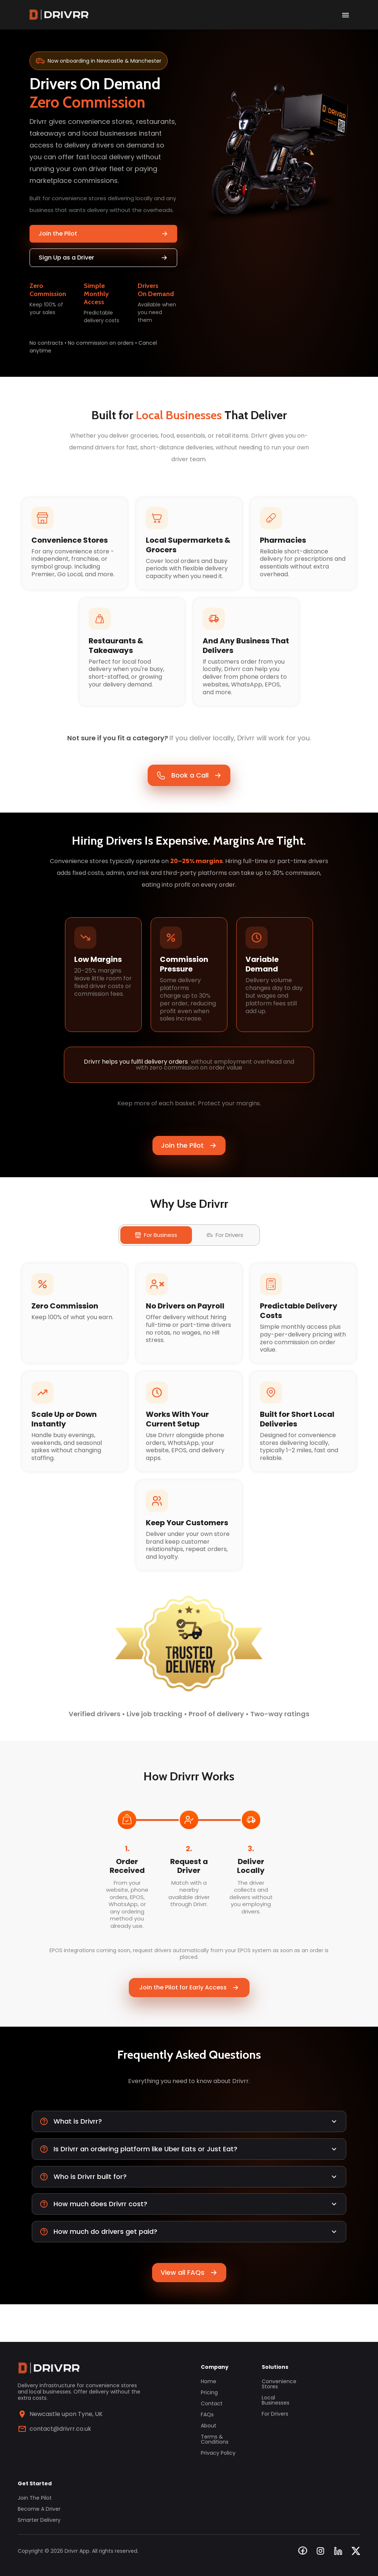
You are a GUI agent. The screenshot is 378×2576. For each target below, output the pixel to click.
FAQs (207, 2414)
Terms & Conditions (214, 2439)
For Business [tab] (156, 1255)
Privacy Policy (218, 2452)
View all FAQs (189, 2310)
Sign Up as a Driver (103, 257)
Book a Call (189, 783)
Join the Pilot (103, 233)
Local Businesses (275, 2400)
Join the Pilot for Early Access (189, 2020)
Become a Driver (39, 2508)
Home (208, 2381)
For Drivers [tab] (225, 1255)
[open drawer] (345, 14)
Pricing (209, 2392)
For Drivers (275, 2413)
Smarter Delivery (39, 2520)
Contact (212, 2403)
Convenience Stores (279, 2384)
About (208, 2425)
